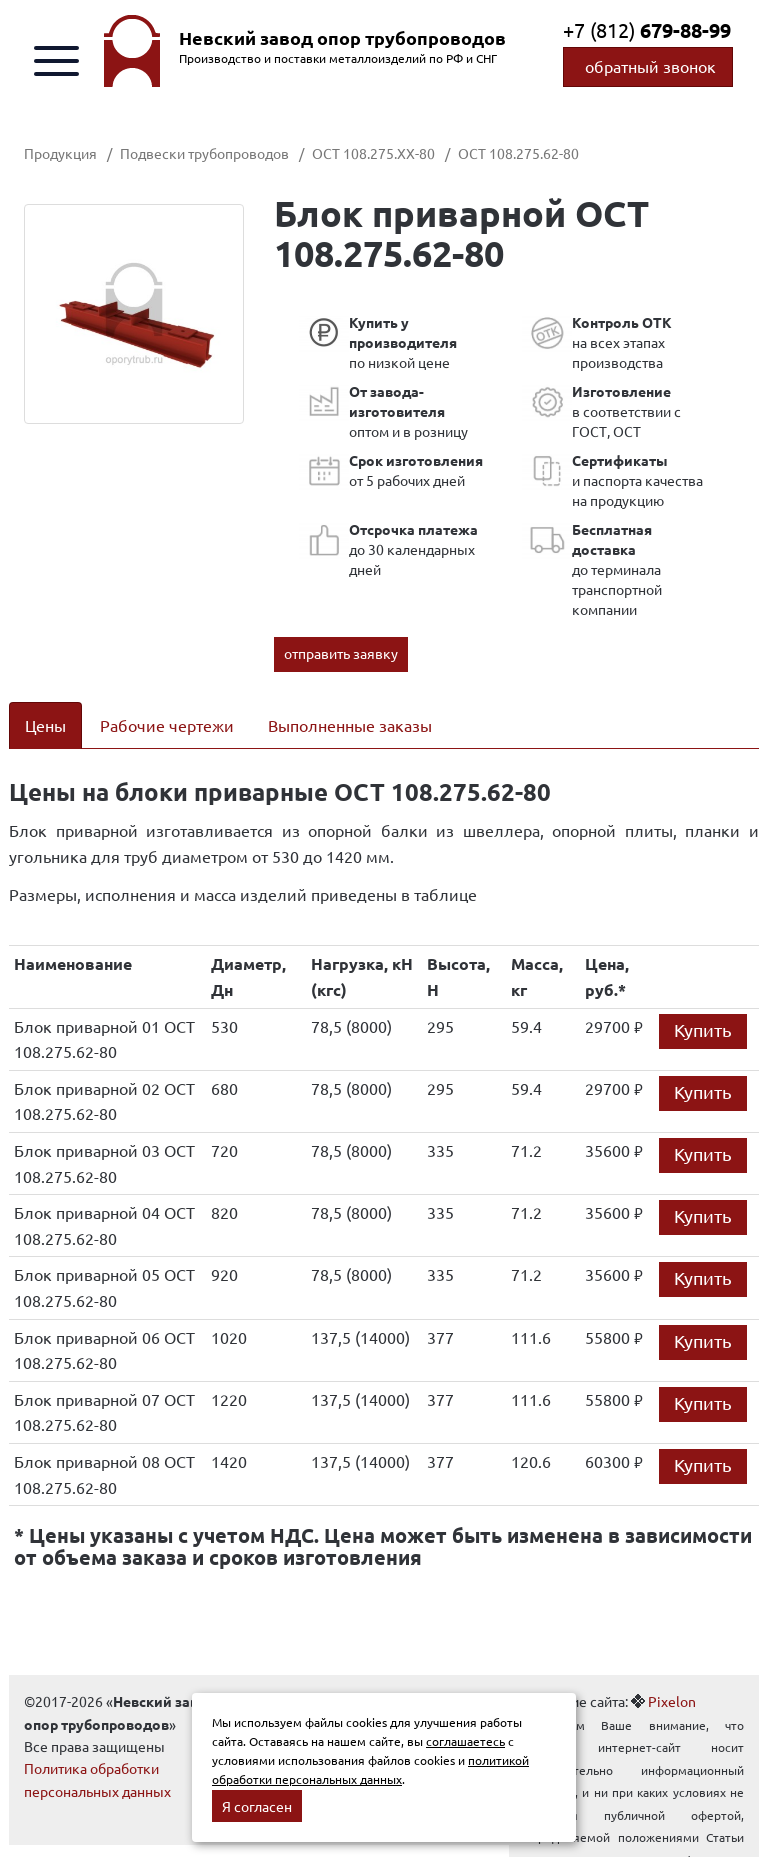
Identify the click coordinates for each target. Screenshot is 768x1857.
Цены (45, 725)
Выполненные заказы (350, 725)
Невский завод (342, 38)
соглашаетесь (465, 1741)
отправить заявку (341, 653)
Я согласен (257, 1806)
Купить (703, 1029)
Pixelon (672, 1701)
